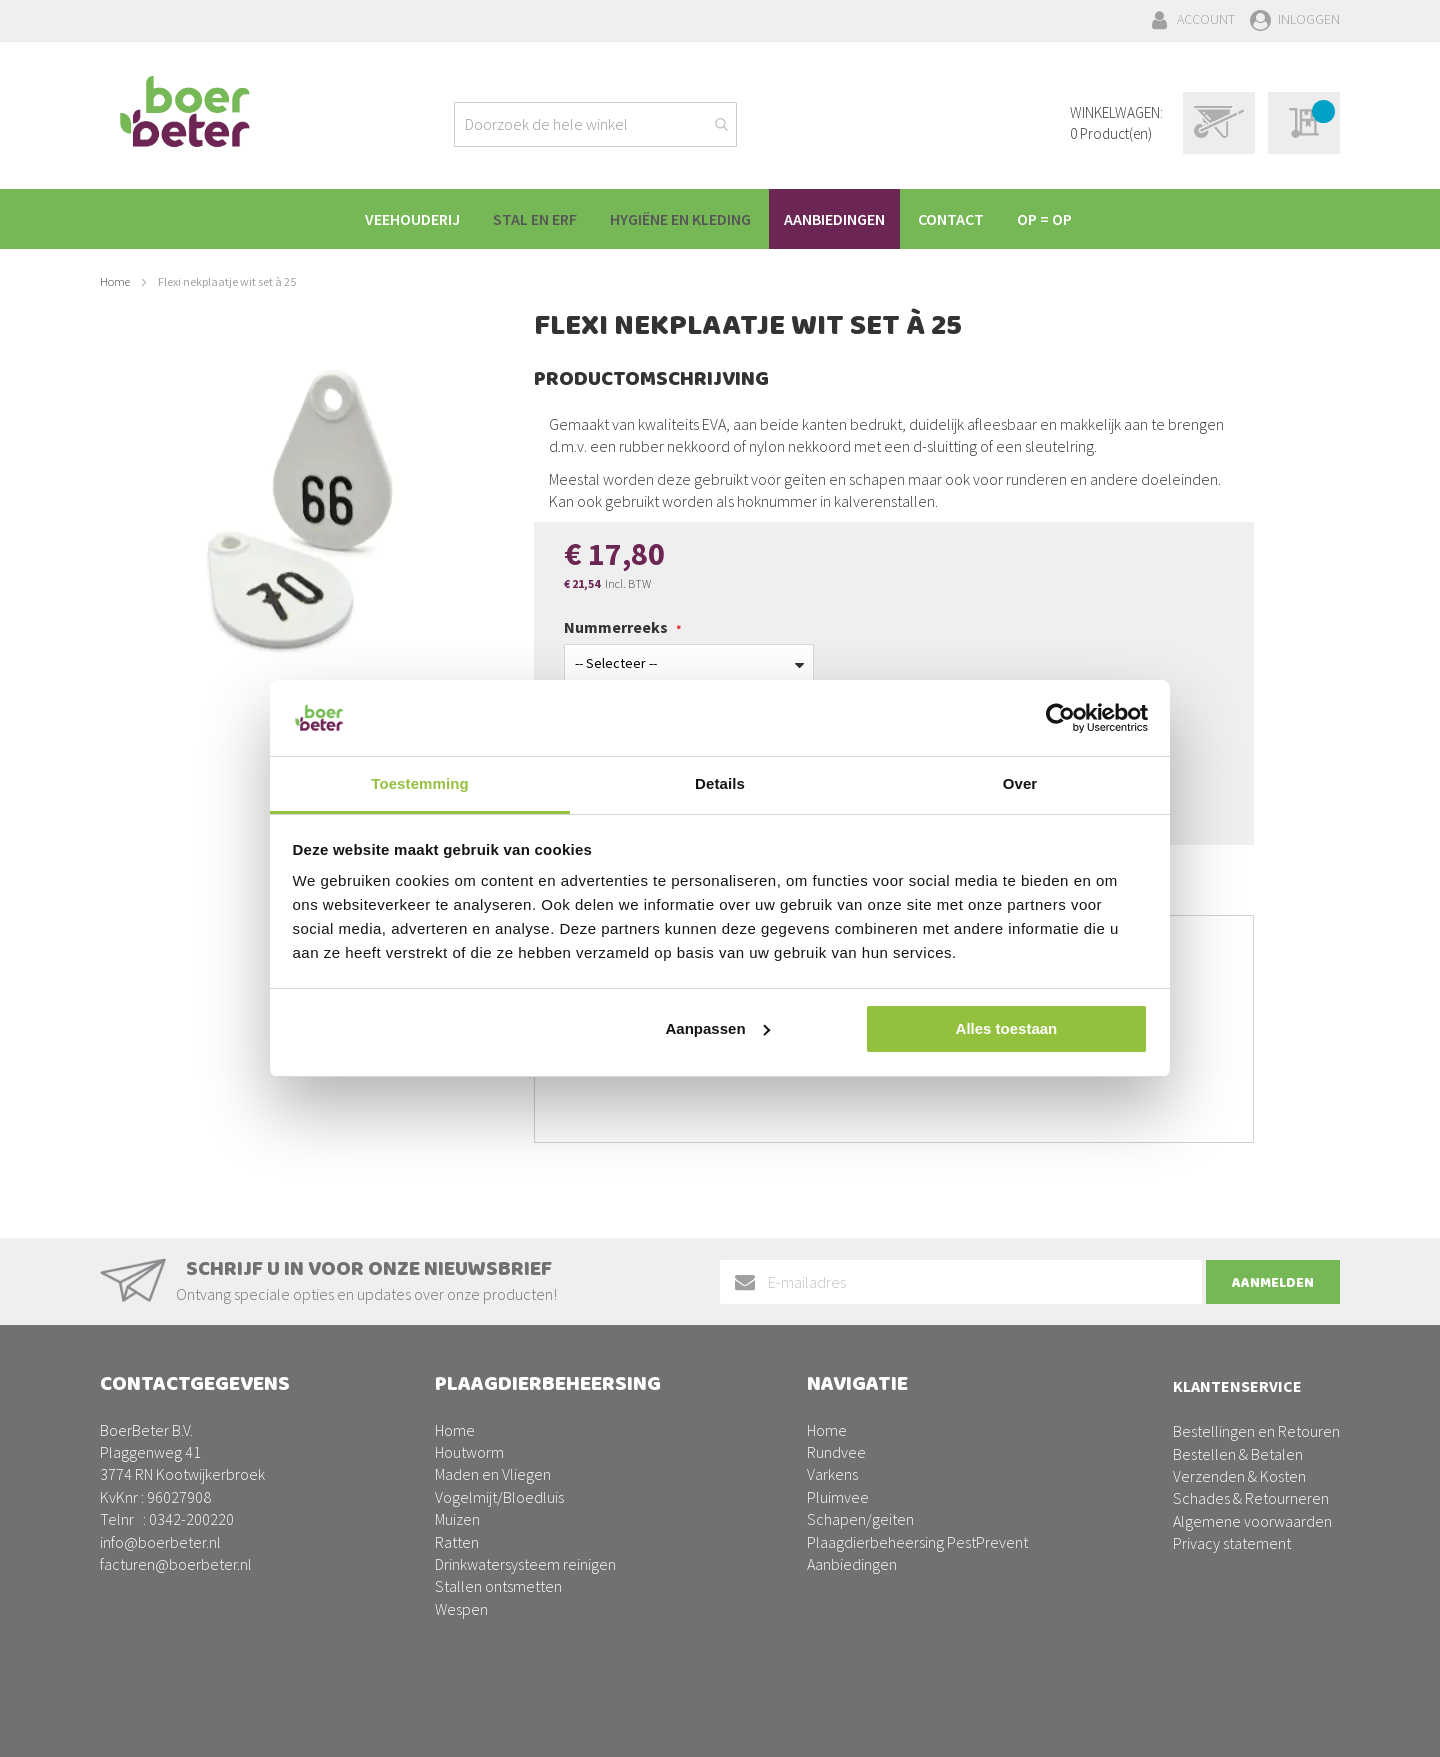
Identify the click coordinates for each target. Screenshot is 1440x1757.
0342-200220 (191, 1519)
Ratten (457, 1542)
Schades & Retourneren (1251, 1498)
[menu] (720, 219)
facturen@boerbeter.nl (176, 1564)
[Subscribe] (1273, 1282)
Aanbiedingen (852, 1564)
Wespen (461, 1609)
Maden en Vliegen (493, 1474)
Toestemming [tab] (420, 783)
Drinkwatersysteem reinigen (525, 1564)
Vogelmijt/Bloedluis (499, 1497)
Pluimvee (838, 1497)
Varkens (832, 1474)
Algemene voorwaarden (1252, 1521)
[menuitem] (406, 219)
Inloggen (1309, 19)
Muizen (457, 1519)
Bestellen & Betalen (1238, 1454)
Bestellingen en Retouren (1256, 1431)
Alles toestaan (1007, 1028)
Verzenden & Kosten (1239, 1476)
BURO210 (1309, 1726)
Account (1206, 19)
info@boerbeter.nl (160, 1542)
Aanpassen (718, 1028)
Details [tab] (720, 783)
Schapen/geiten (860, 1519)
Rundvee (836, 1452)
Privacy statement (1232, 1543)
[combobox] (595, 124)
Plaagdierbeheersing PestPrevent (917, 1542)
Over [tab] (1020, 783)
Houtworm (469, 1452)
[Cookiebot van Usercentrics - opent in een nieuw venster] (1060, 718)
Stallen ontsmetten (498, 1586)
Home (115, 281)
